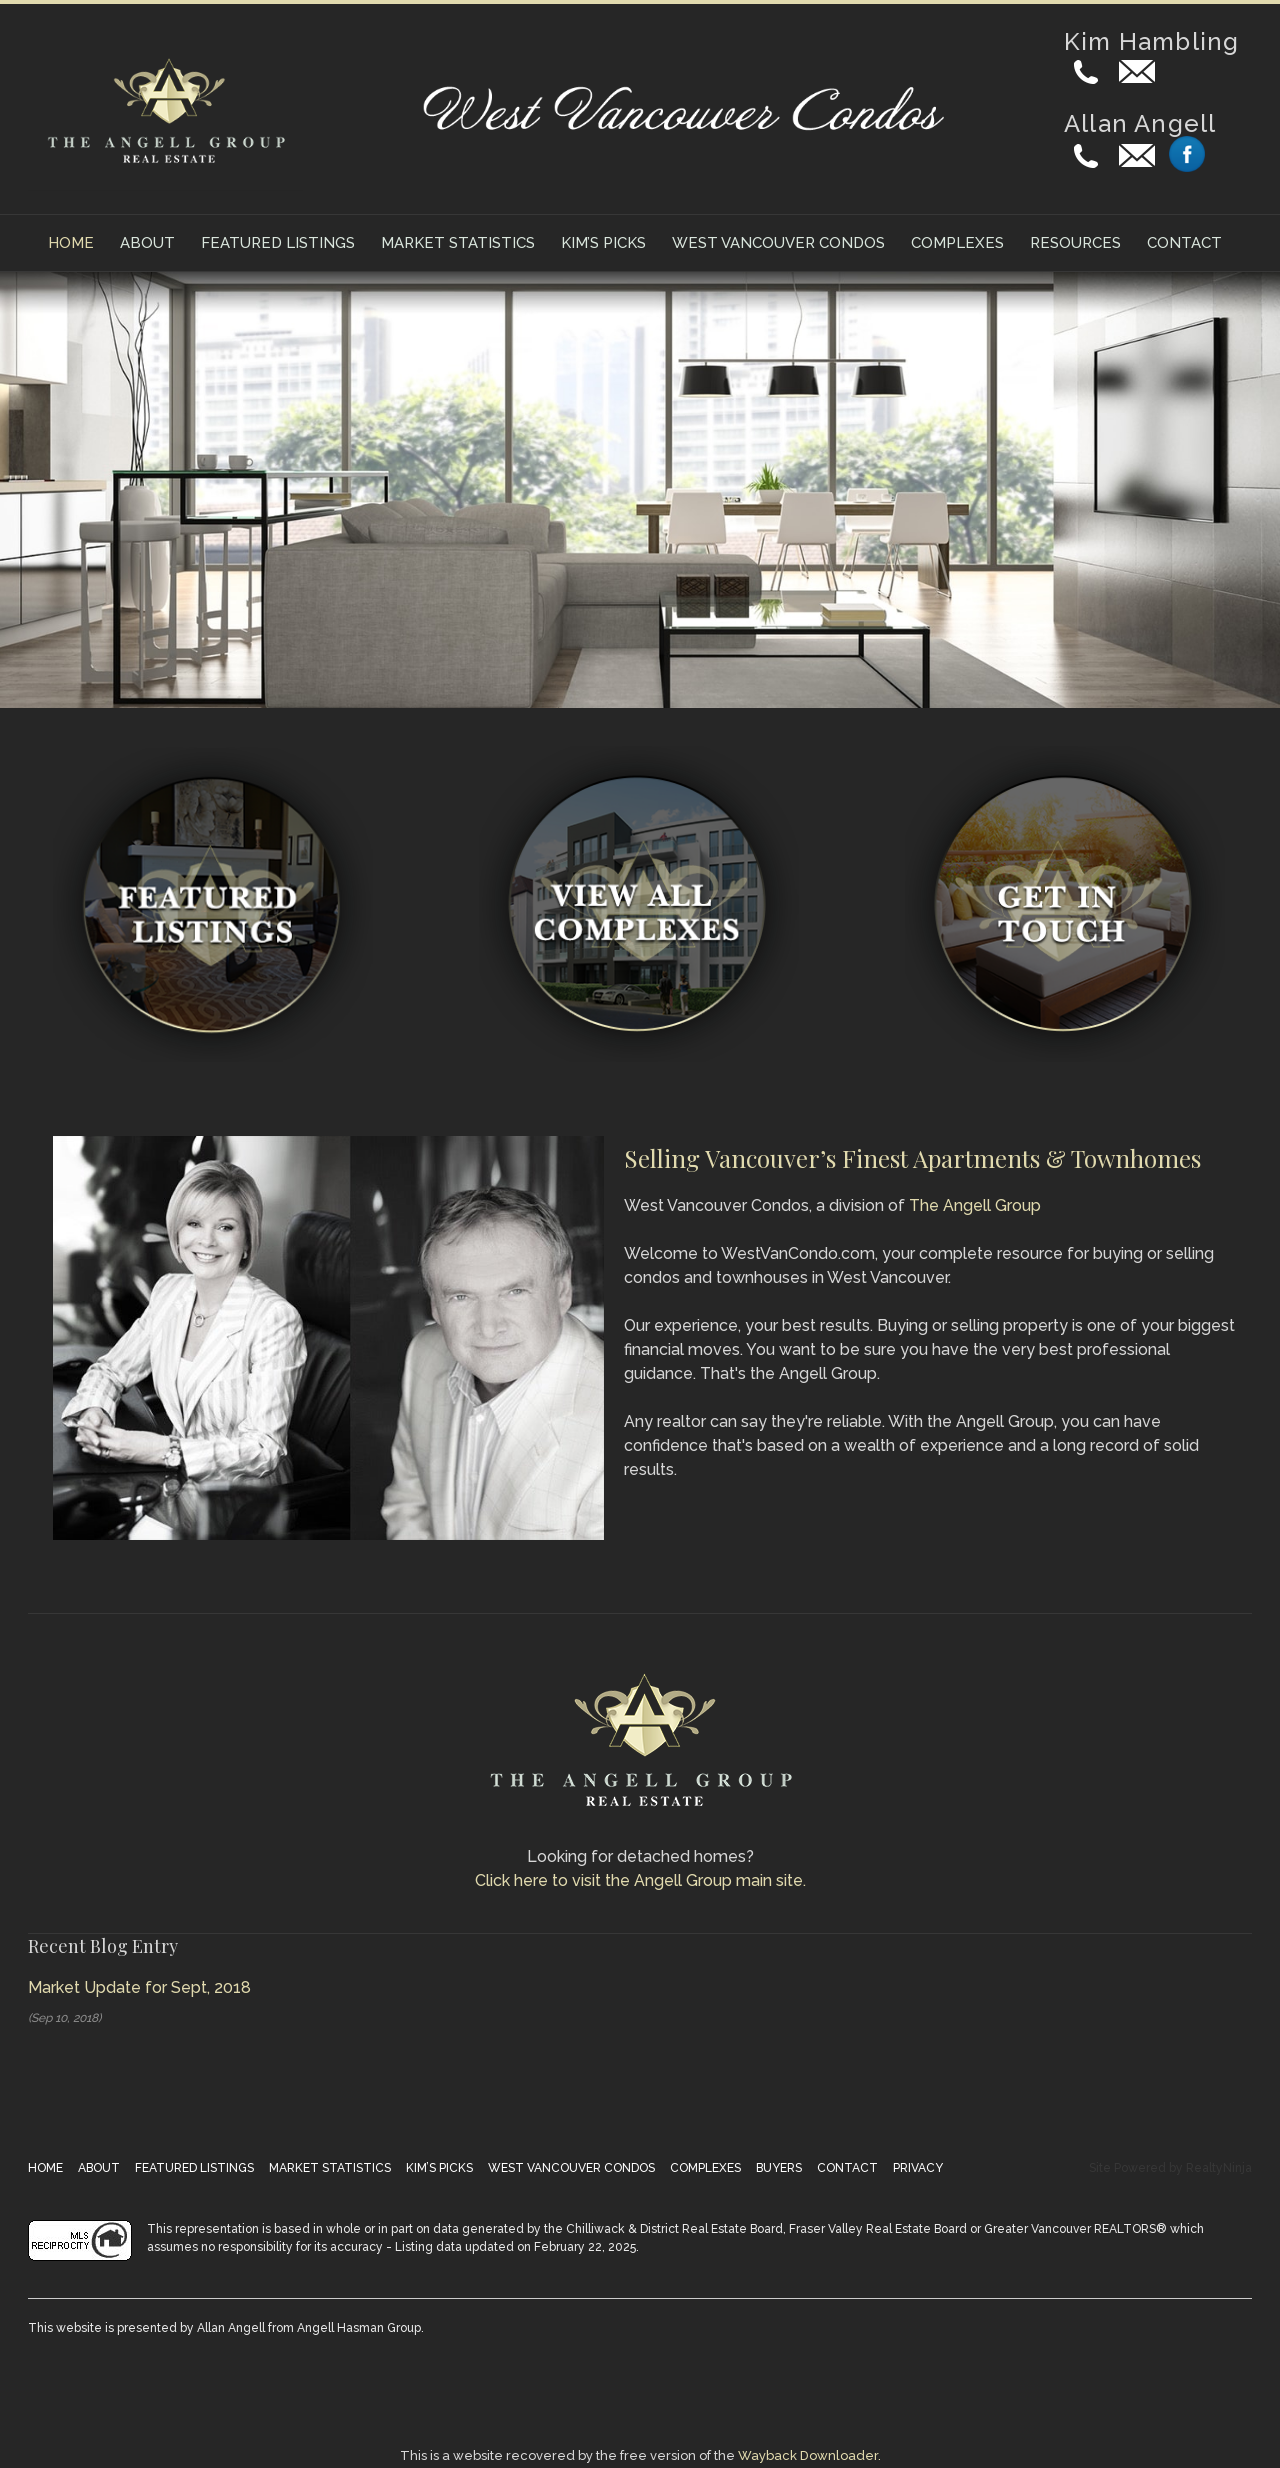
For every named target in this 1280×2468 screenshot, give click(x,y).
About (147, 243)
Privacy (918, 2168)
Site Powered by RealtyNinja (1170, 2168)
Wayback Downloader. (809, 2455)
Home (71, 243)
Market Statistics (458, 243)
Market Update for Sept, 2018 (139, 1987)
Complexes (957, 243)
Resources (1075, 243)
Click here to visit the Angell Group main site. (640, 1880)
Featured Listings (278, 243)
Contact (1184, 243)
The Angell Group (975, 1205)
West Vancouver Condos (778, 243)
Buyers (779, 2168)
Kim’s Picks (603, 243)
